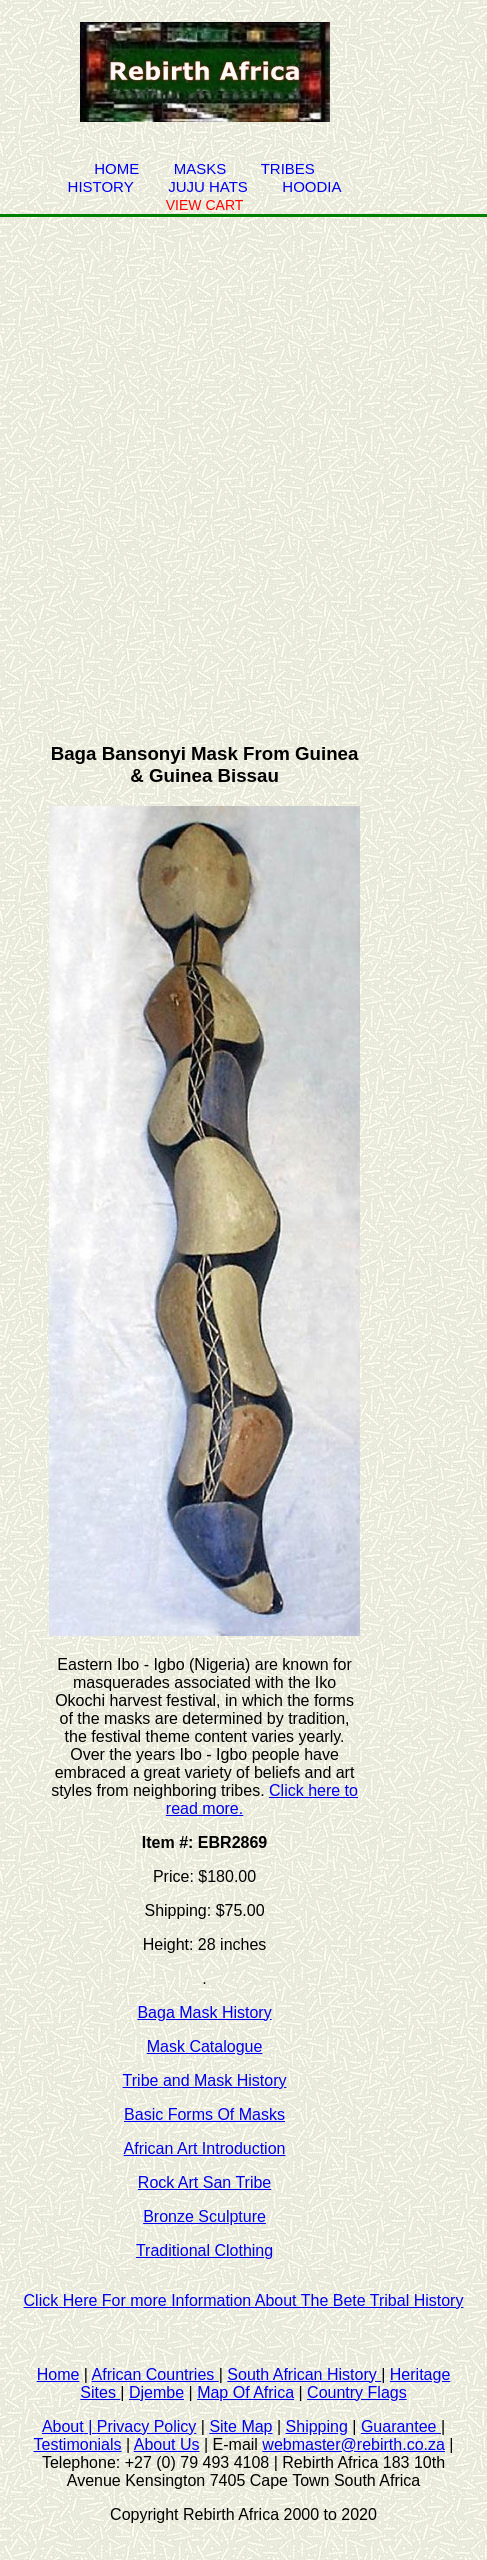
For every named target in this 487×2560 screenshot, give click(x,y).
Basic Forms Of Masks (204, 2114)
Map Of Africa (245, 2392)
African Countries (155, 2374)
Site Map (240, 2426)
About (69, 2426)
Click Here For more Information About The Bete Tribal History (244, 2300)
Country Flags (357, 2392)
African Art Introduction (205, 2148)
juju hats (208, 186)
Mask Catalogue (205, 2046)
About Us (167, 2444)
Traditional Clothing (204, 2250)
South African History (304, 2374)
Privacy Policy (147, 2426)
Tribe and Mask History (205, 2080)
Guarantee (401, 2426)
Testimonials (78, 2444)
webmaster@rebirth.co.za (353, 2444)
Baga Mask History (204, 2012)
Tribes (288, 168)
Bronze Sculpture (204, 2216)
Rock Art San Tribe (204, 2182)
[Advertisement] (243, 470)
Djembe (156, 2392)
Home (116, 168)
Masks (200, 168)
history (101, 186)
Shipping (317, 2426)
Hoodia (311, 186)
